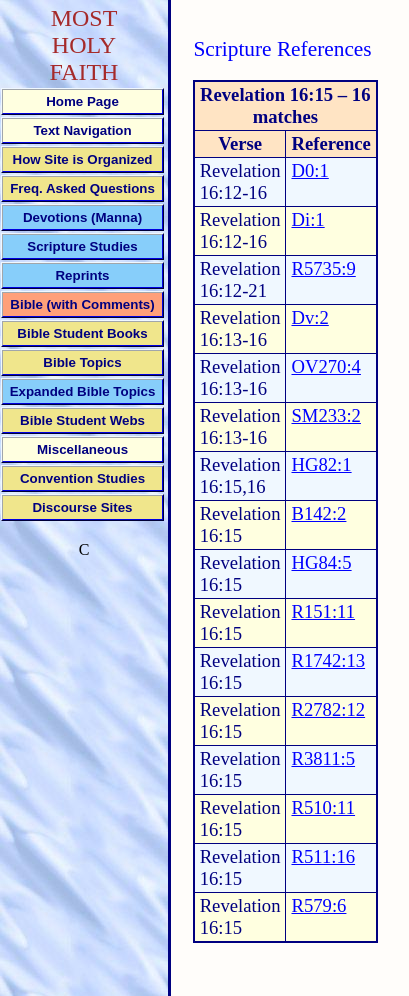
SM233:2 (325, 415)
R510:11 (323, 807)
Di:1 (307, 219)
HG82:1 (321, 464)
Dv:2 (309, 317)
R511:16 (323, 856)
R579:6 (318, 905)
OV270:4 (325, 366)
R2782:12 (328, 709)
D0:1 (309, 170)
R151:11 (323, 611)
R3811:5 (323, 758)
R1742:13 (328, 660)
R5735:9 (323, 268)
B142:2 (318, 513)
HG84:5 (321, 562)
